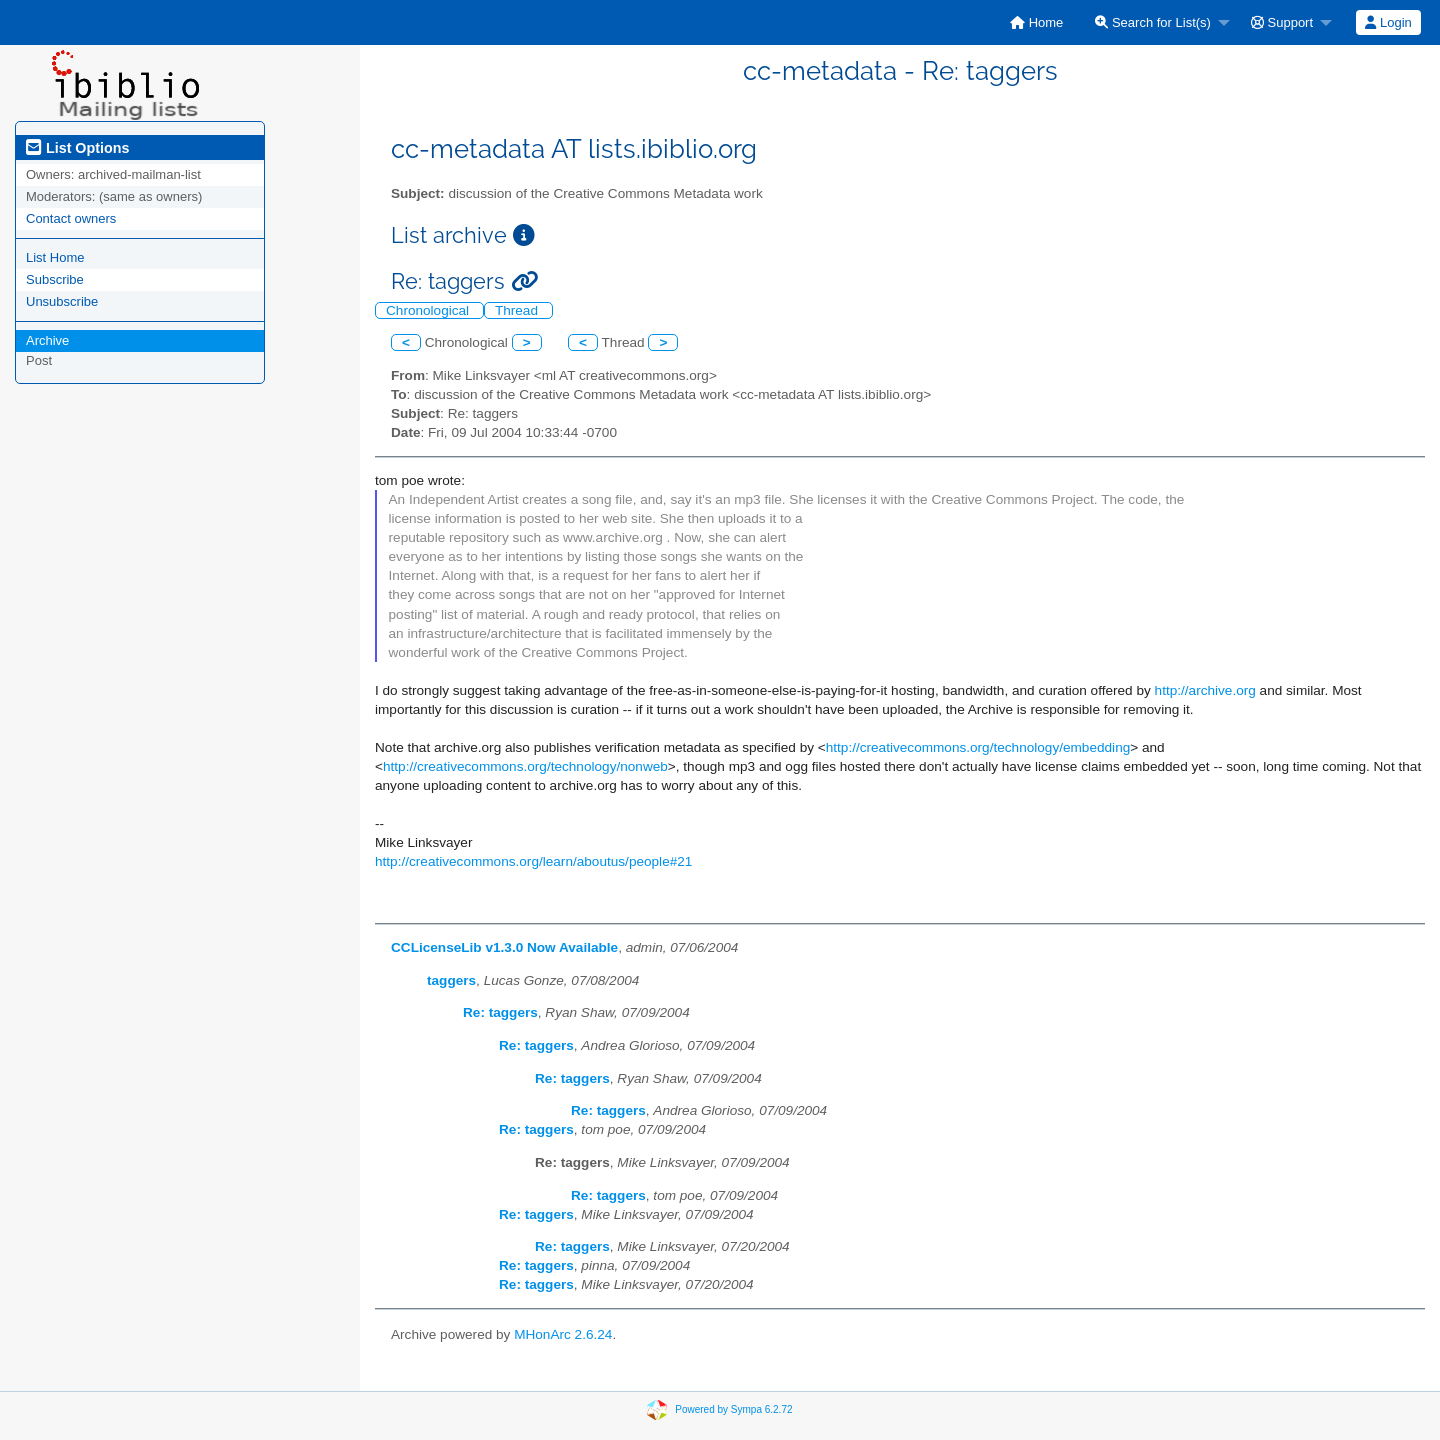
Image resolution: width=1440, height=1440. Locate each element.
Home (1036, 22)
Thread (518, 310)
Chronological (429, 310)
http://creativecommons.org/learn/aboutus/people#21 (533, 861)
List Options (77, 148)
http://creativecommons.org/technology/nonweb (525, 766)
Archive (47, 340)
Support (1282, 22)
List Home (55, 257)
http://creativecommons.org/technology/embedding (978, 747)
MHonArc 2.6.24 (563, 1334)
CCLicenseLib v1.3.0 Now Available (504, 947)
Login (1388, 22)
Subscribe (55, 279)
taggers (451, 980)
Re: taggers (500, 1012)
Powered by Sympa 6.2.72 (733, 1409)
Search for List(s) (1153, 22)
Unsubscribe (62, 301)
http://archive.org (1205, 690)
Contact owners (71, 218)
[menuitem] (1036, 22)
